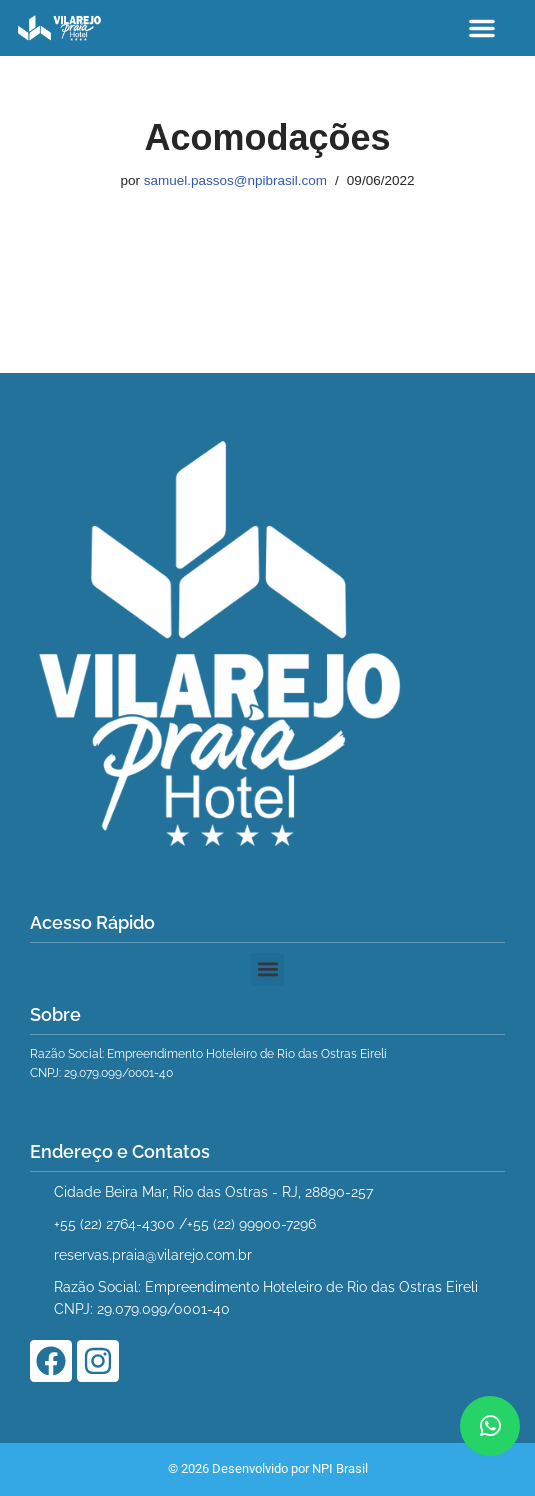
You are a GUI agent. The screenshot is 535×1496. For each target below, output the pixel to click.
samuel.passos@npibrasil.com (235, 180)
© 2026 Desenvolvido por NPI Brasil (268, 1468)
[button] (482, 28)
